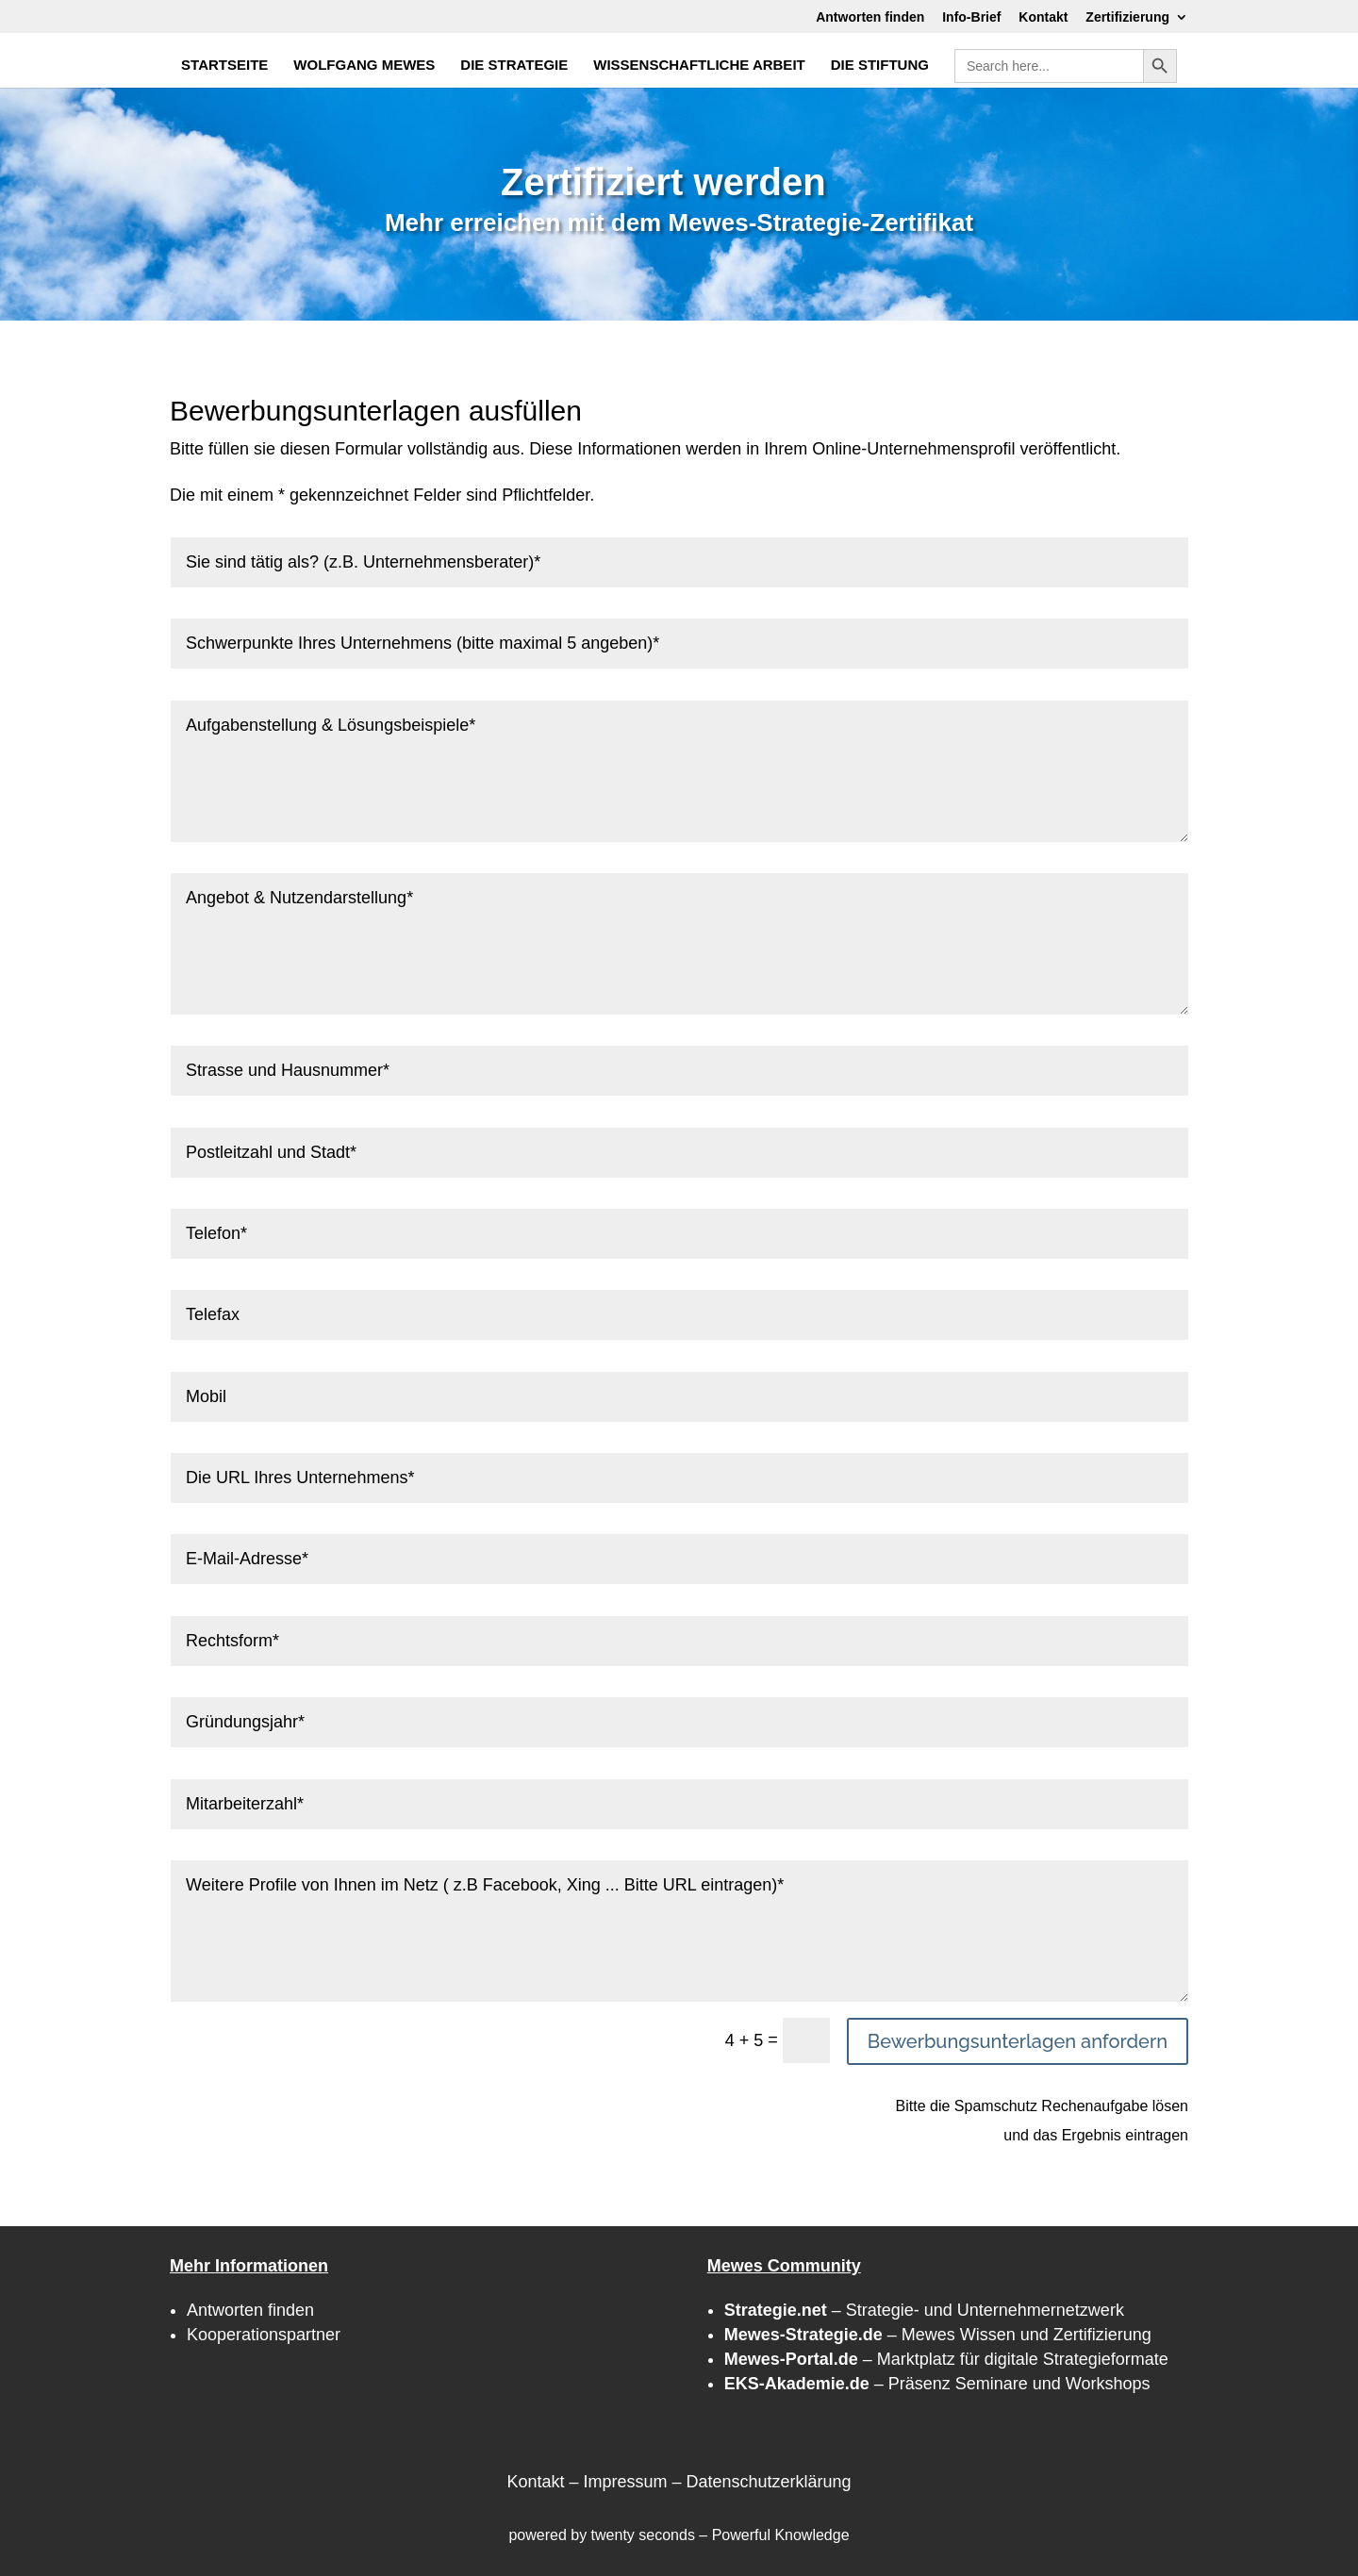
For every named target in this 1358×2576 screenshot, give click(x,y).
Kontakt (1043, 17)
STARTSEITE (224, 65)
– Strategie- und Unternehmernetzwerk (924, 2310)
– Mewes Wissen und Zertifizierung (937, 2334)
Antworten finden (870, 17)
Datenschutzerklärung (768, 2481)
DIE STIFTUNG (880, 65)
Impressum (625, 2481)
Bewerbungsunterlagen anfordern (1018, 2041)
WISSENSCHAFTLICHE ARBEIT (698, 65)
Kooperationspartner (263, 2334)
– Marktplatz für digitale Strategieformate (946, 2359)
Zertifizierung (1127, 17)
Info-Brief (971, 17)
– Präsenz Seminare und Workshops (937, 2383)
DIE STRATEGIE (514, 65)
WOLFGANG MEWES (364, 65)
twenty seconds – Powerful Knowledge (720, 2535)
